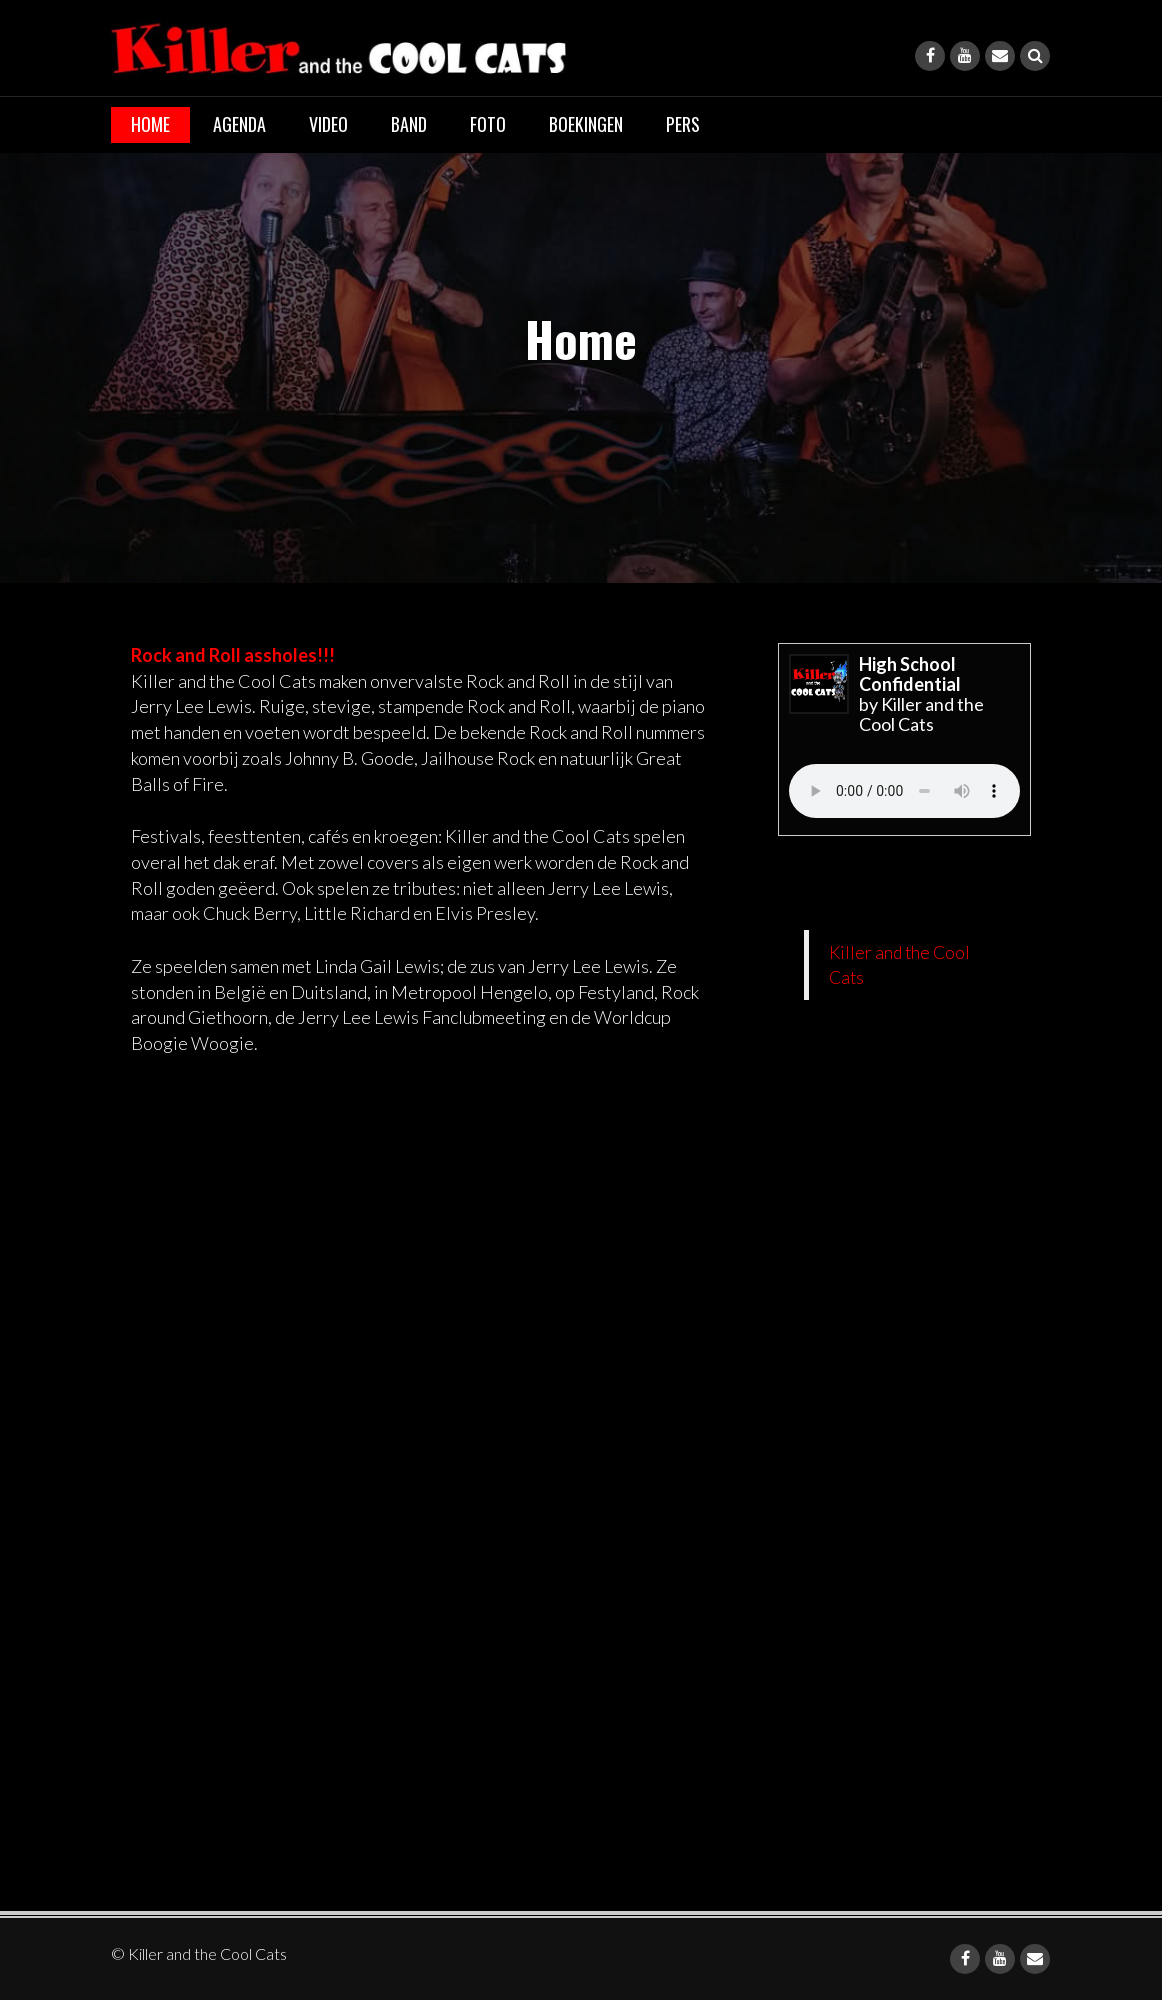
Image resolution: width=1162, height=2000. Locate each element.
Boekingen (586, 124)
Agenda (239, 124)
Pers (683, 124)
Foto (488, 124)
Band (409, 124)
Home (150, 124)
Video (328, 124)
